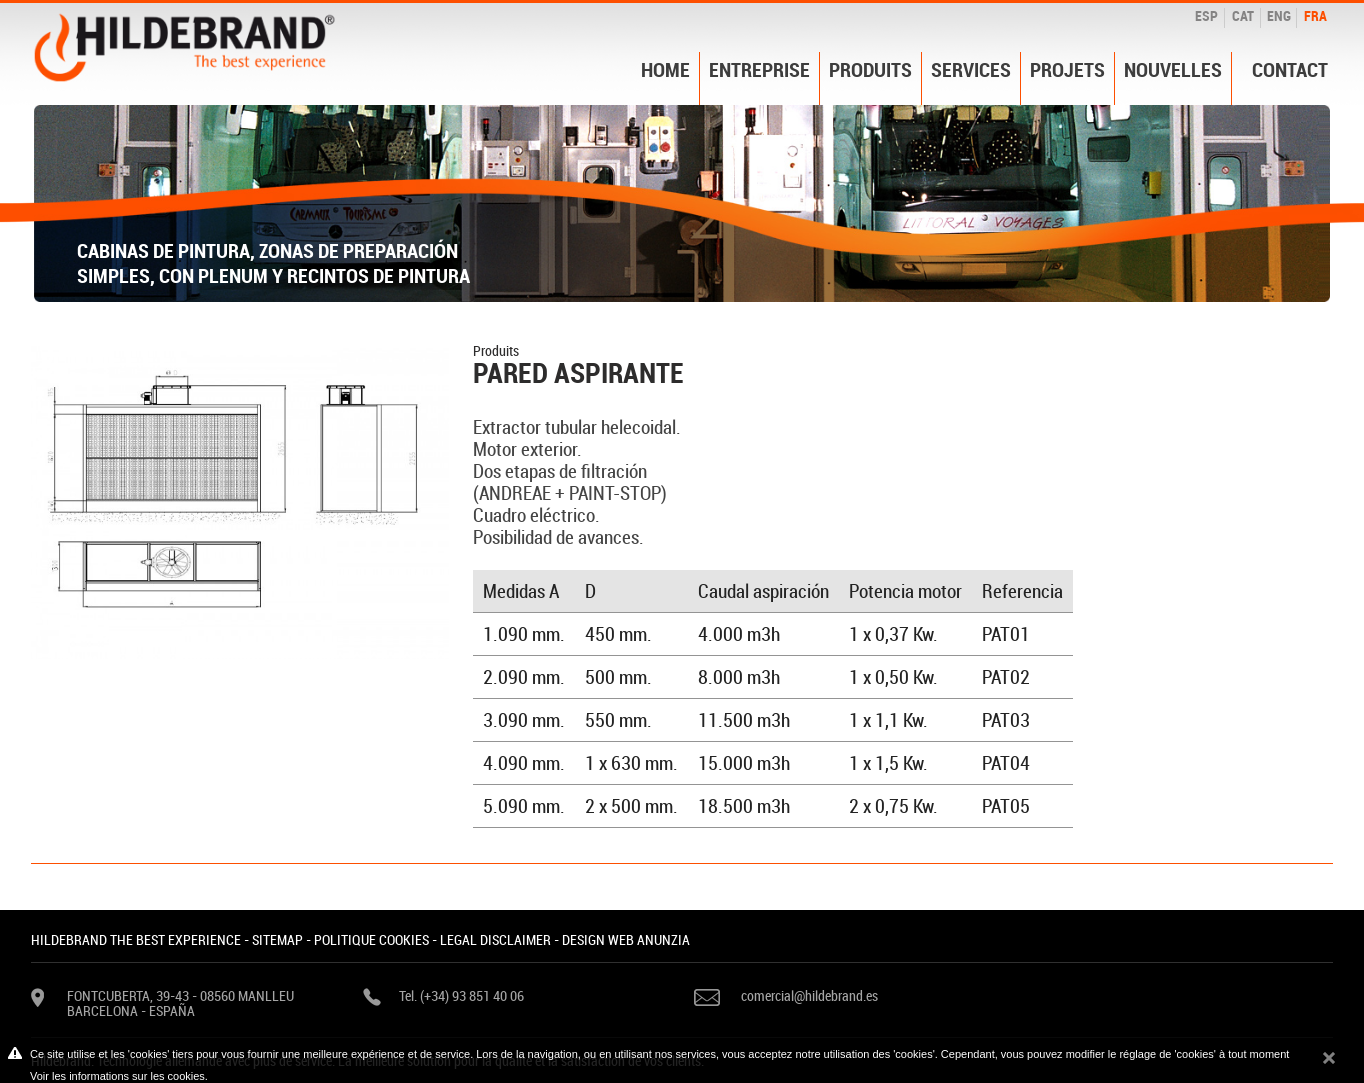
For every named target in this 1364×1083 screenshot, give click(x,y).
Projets (1067, 70)
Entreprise (759, 70)
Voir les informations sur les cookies (117, 1076)
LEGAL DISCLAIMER (495, 939)
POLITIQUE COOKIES (371, 939)
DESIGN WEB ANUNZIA (626, 939)
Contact (1290, 70)
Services (971, 70)
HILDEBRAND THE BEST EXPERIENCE (136, 939)
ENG (1279, 15)
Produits (870, 70)
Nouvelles (1173, 70)
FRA (1315, 15)
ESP (1206, 15)
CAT (1243, 15)
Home (665, 70)
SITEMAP (277, 939)
